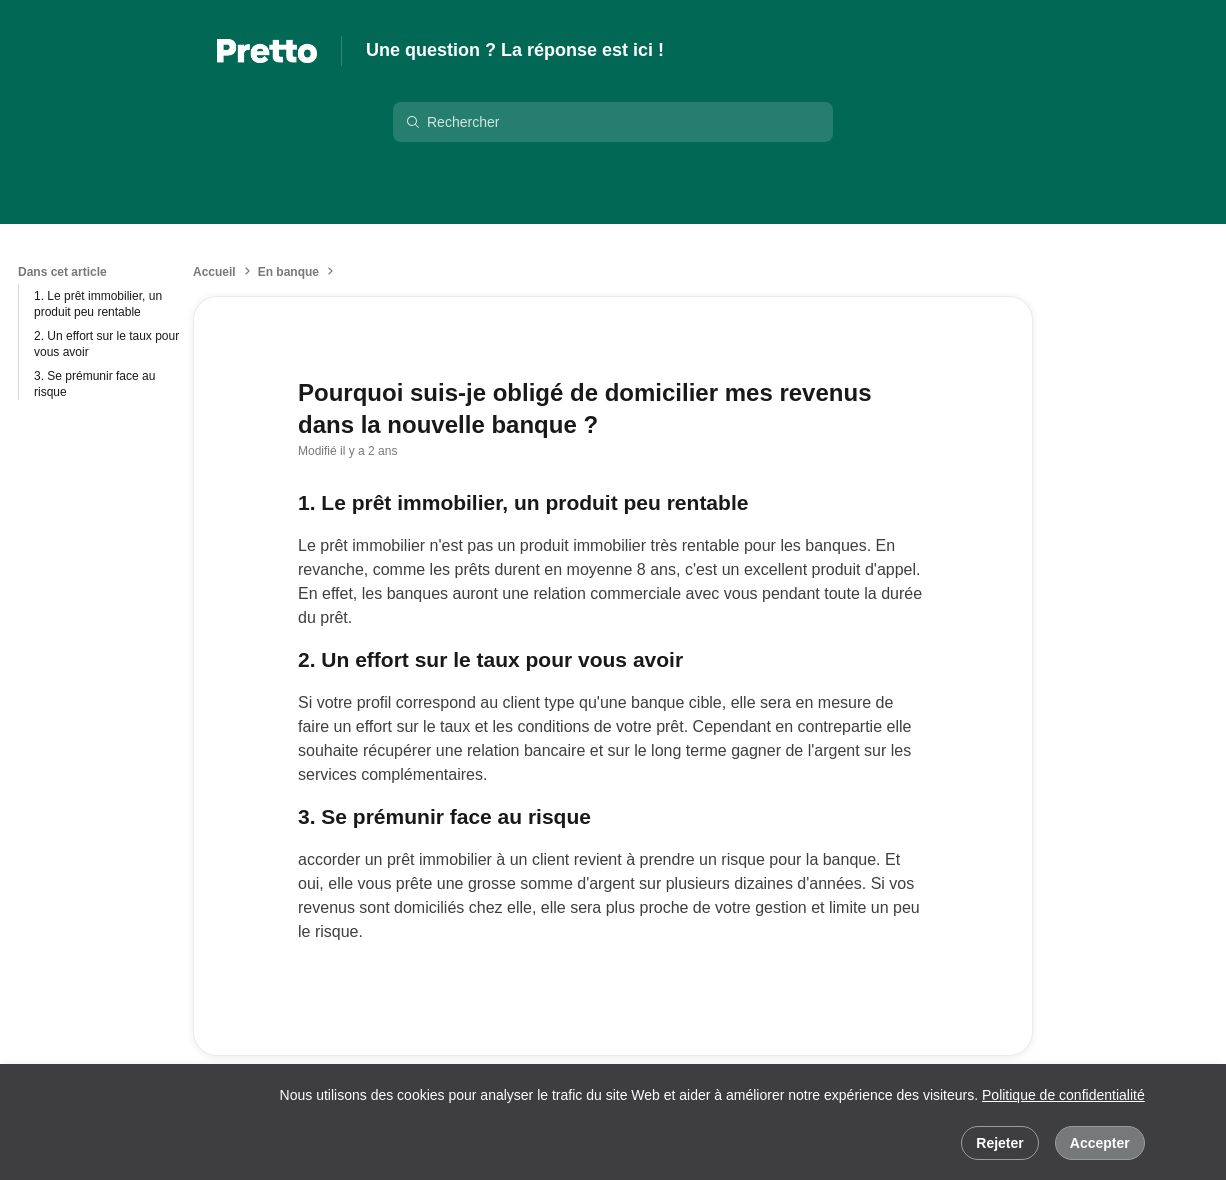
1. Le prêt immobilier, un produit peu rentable (98, 304)
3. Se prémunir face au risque (94, 384)
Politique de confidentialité (1063, 1095)
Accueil (214, 272)
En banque (288, 272)
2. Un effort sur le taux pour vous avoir (106, 344)
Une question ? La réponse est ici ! (515, 50)
